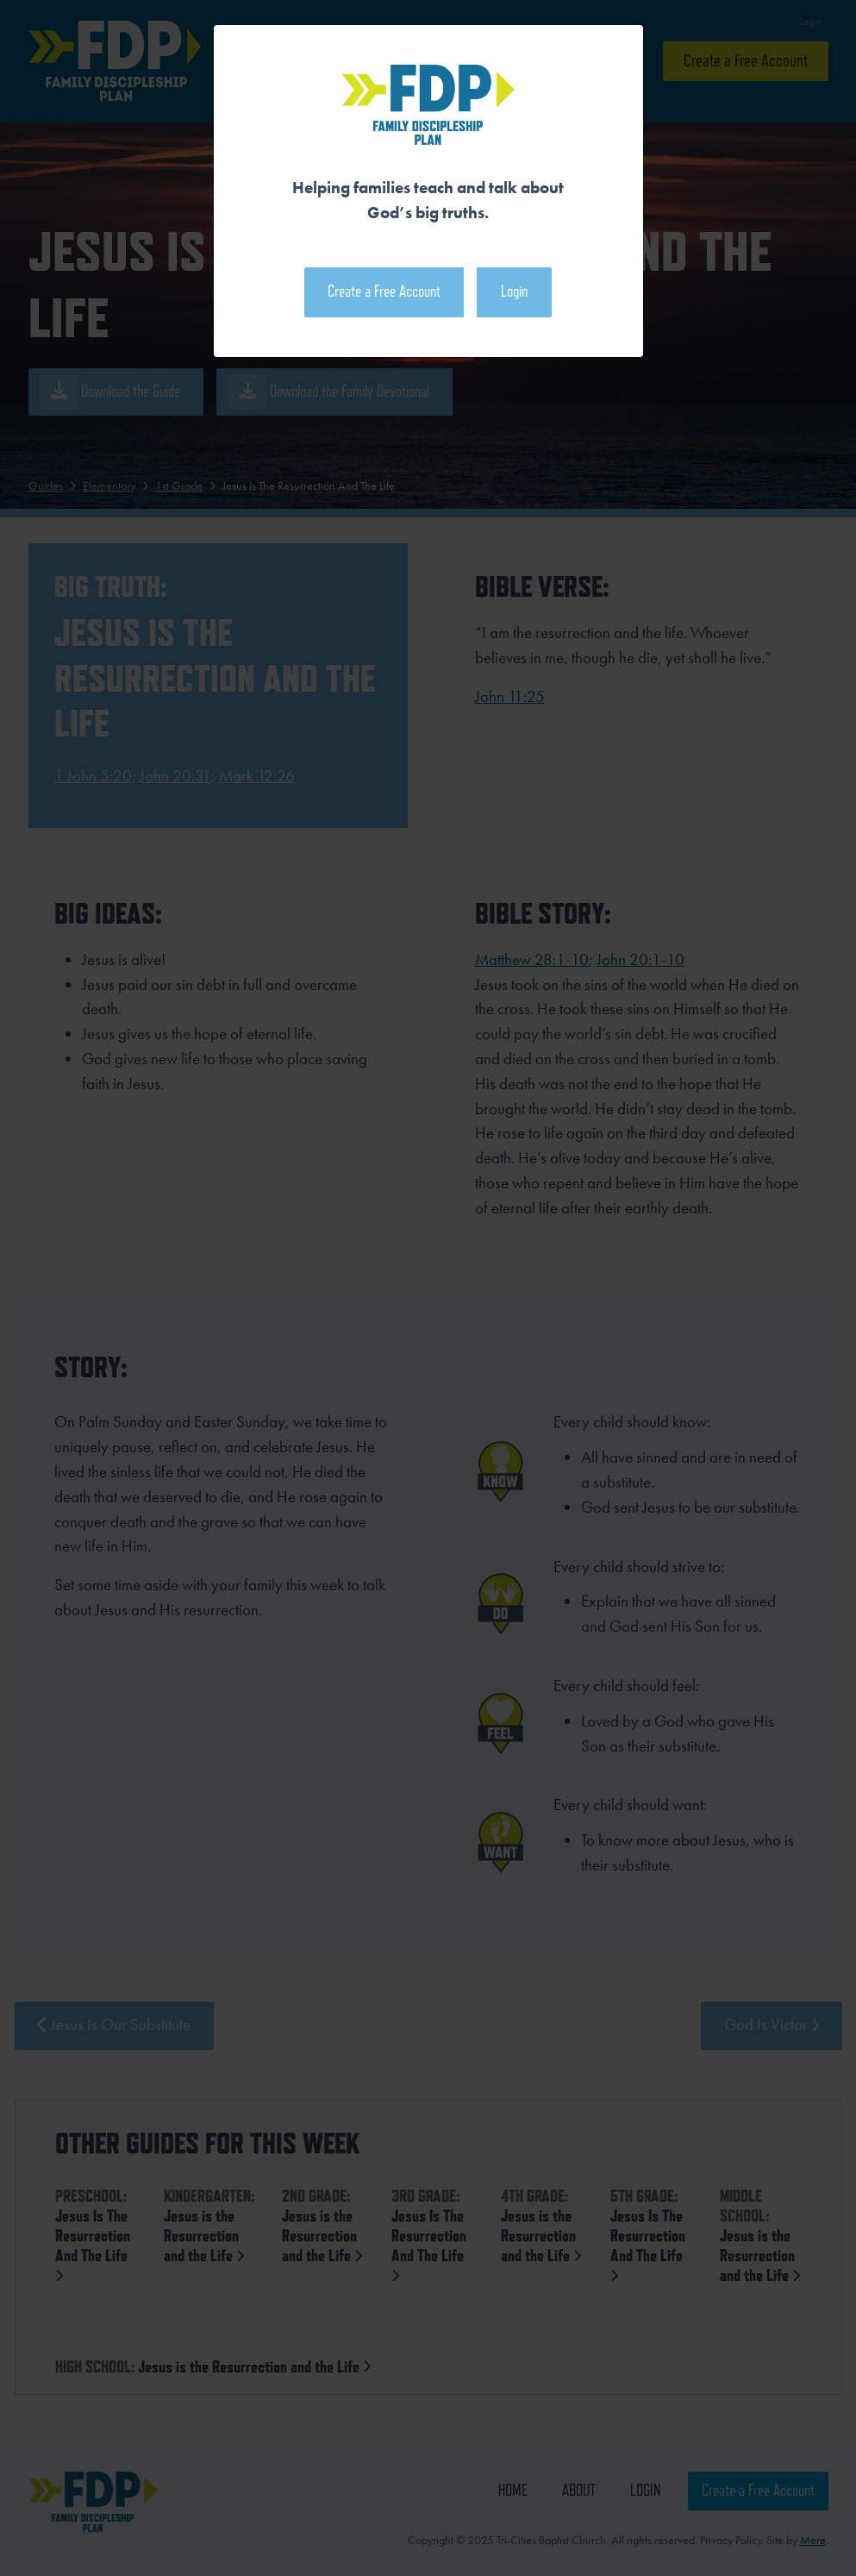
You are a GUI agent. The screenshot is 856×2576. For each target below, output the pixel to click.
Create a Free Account (384, 291)
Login (514, 291)
